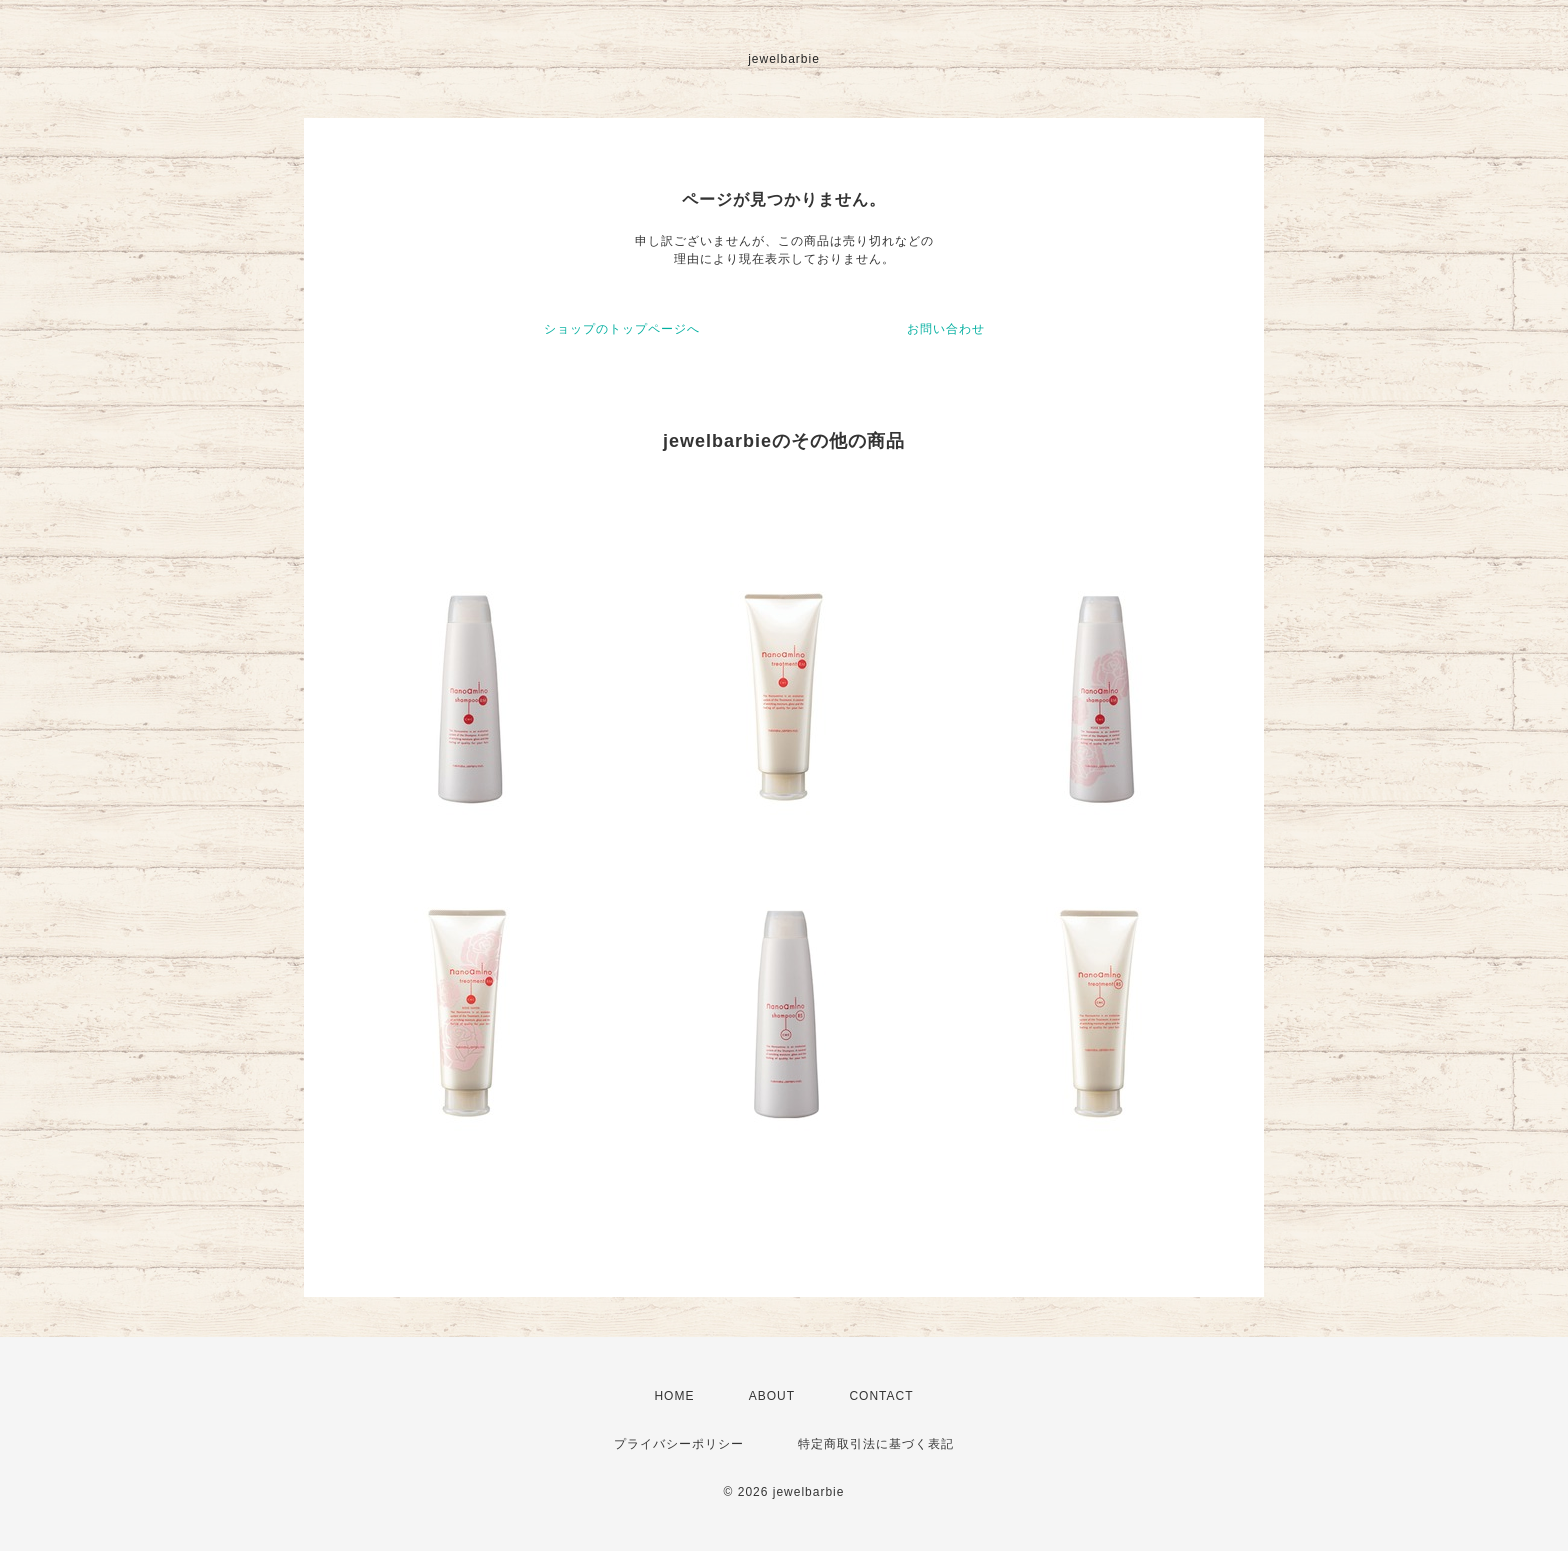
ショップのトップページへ (622, 329)
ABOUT (772, 1396)
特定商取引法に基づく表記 (876, 1444)
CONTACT (881, 1396)
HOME (674, 1396)
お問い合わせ (946, 329)
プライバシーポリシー (679, 1444)
